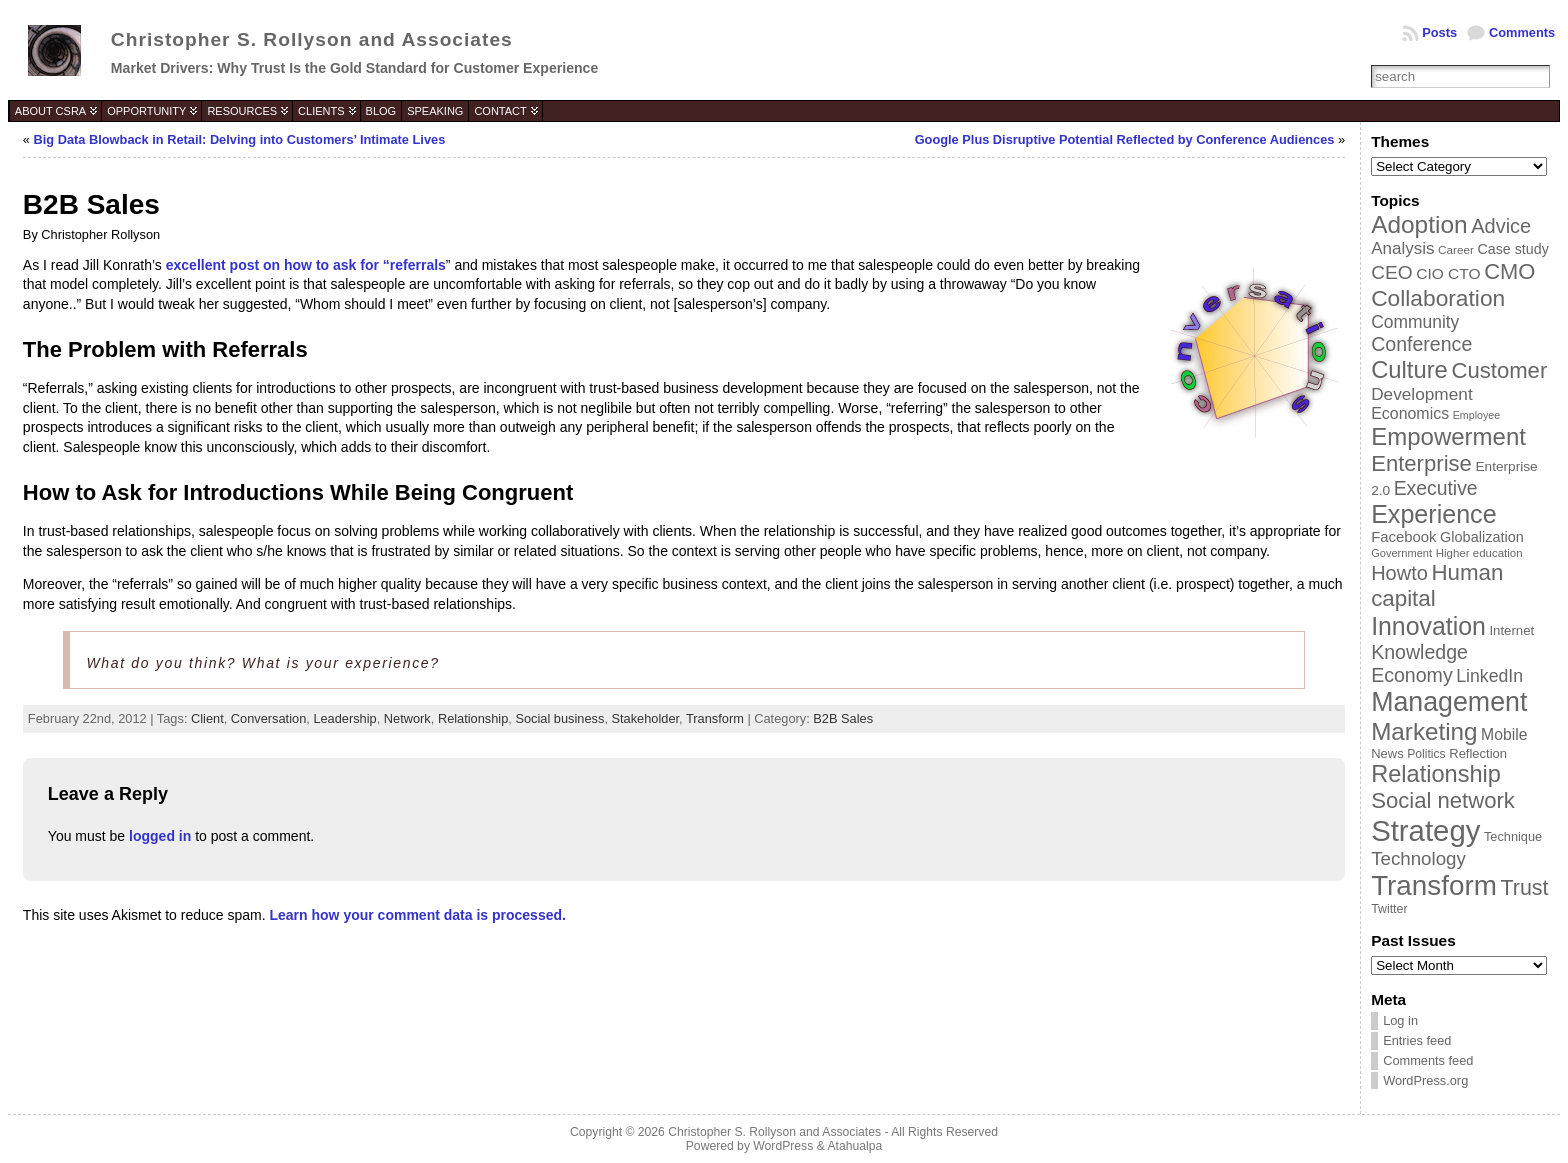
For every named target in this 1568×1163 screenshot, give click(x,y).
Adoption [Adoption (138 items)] (1419, 224)
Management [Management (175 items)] (1449, 702)
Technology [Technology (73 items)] (1418, 858)
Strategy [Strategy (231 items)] (1425, 830)
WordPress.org (1425, 1080)
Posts (1439, 32)
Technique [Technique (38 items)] (1513, 836)
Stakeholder (646, 718)
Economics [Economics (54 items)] (1410, 413)
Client (207, 718)
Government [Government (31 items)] (1401, 553)
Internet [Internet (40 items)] (1511, 630)
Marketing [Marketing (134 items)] (1424, 731)
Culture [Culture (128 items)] (1409, 369)
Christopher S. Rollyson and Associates (312, 39)
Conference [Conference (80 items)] (1421, 344)
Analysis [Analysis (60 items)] (1402, 248)
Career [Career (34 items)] (1456, 249)
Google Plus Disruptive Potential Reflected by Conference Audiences (1125, 139)
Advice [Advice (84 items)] (1501, 226)
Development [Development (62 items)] (1422, 394)
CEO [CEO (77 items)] (1391, 272)
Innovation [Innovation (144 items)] (1428, 626)
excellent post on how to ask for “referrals (306, 265)
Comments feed (1428, 1060)
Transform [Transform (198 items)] (1434, 885)
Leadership (344, 718)
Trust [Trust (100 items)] (1524, 888)
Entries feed (1417, 1040)
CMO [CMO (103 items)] (1509, 271)
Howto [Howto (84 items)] (1399, 573)
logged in (160, 836)
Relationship (473, 718)
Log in (1400, 1020)
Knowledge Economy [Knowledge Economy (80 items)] (1419, 663)
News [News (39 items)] (1387, 753)
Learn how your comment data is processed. (418, 915)
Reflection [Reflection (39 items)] (1478, 753)
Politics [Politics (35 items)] (1426, 754)
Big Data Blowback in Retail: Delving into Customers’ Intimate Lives (240, 139)
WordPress (783, 1146)
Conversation (268, 718)
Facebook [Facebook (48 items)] (1403, 537)
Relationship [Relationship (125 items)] (1436, 774)
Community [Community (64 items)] (1415, 322)
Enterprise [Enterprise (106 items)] (1421, 463)
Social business (559, 718)
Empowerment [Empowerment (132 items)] (1448, 436)
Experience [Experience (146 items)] (1433, 514)
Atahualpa (854, 1146)
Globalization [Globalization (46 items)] (1482, 537)
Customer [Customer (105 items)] (1499, 370)
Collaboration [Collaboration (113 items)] (1438, 298)
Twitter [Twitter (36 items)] (1389, 909)
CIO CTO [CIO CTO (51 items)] (1448, 273)
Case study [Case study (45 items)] (1512, 249)
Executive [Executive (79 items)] (1436, 488)
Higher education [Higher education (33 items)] (1479, 553)
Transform (715, 718)
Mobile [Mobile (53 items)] (1504, 734)
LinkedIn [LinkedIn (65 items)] (1489, 676)
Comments (1522, 32)
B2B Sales (843, 718)
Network (407, 718)
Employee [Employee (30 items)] (1476, 415)
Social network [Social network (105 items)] (1443, 800)
